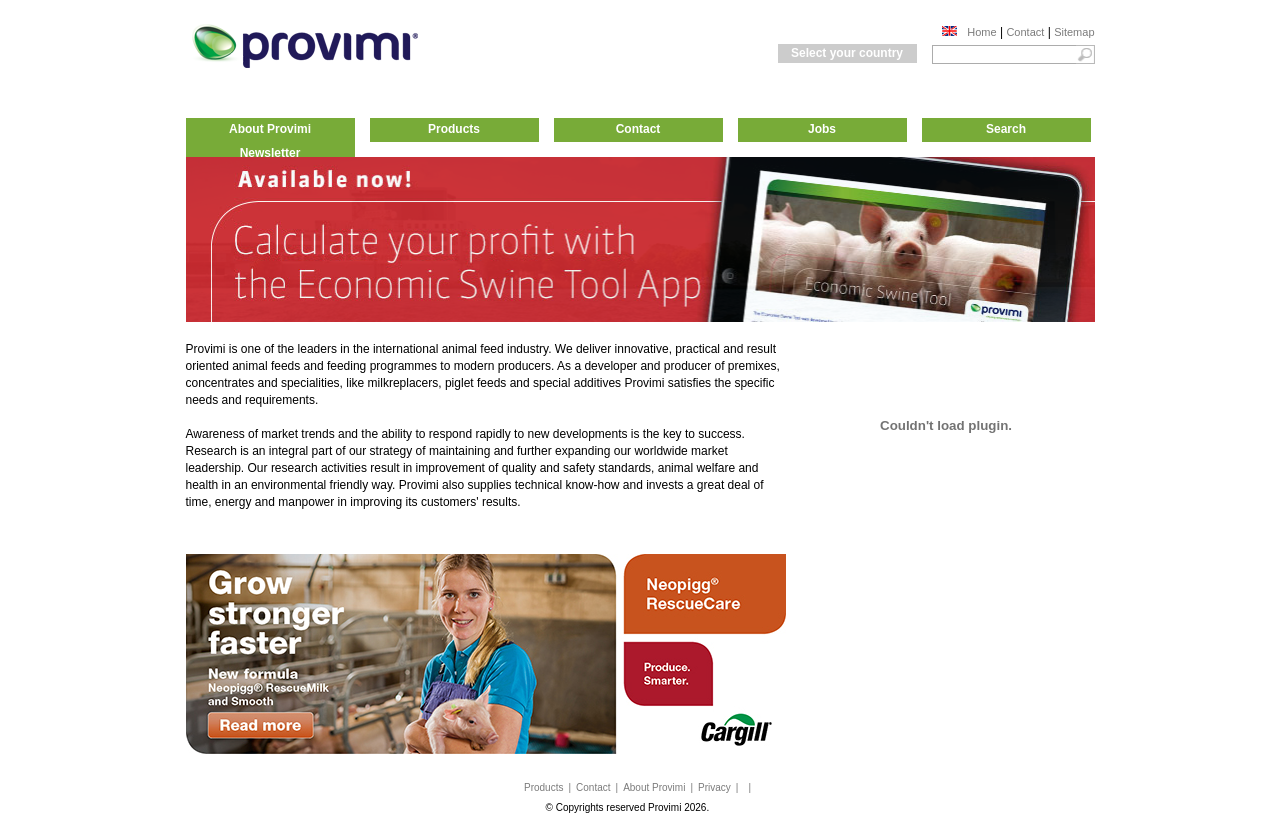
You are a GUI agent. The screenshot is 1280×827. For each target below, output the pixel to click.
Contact (1025, 32)
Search (1006, 129)
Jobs (822, 129)
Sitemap (1074, 32)
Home (981, 32)
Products (454, 129)
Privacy (714, 787)
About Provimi (270, 129)
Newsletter (270, 153)
